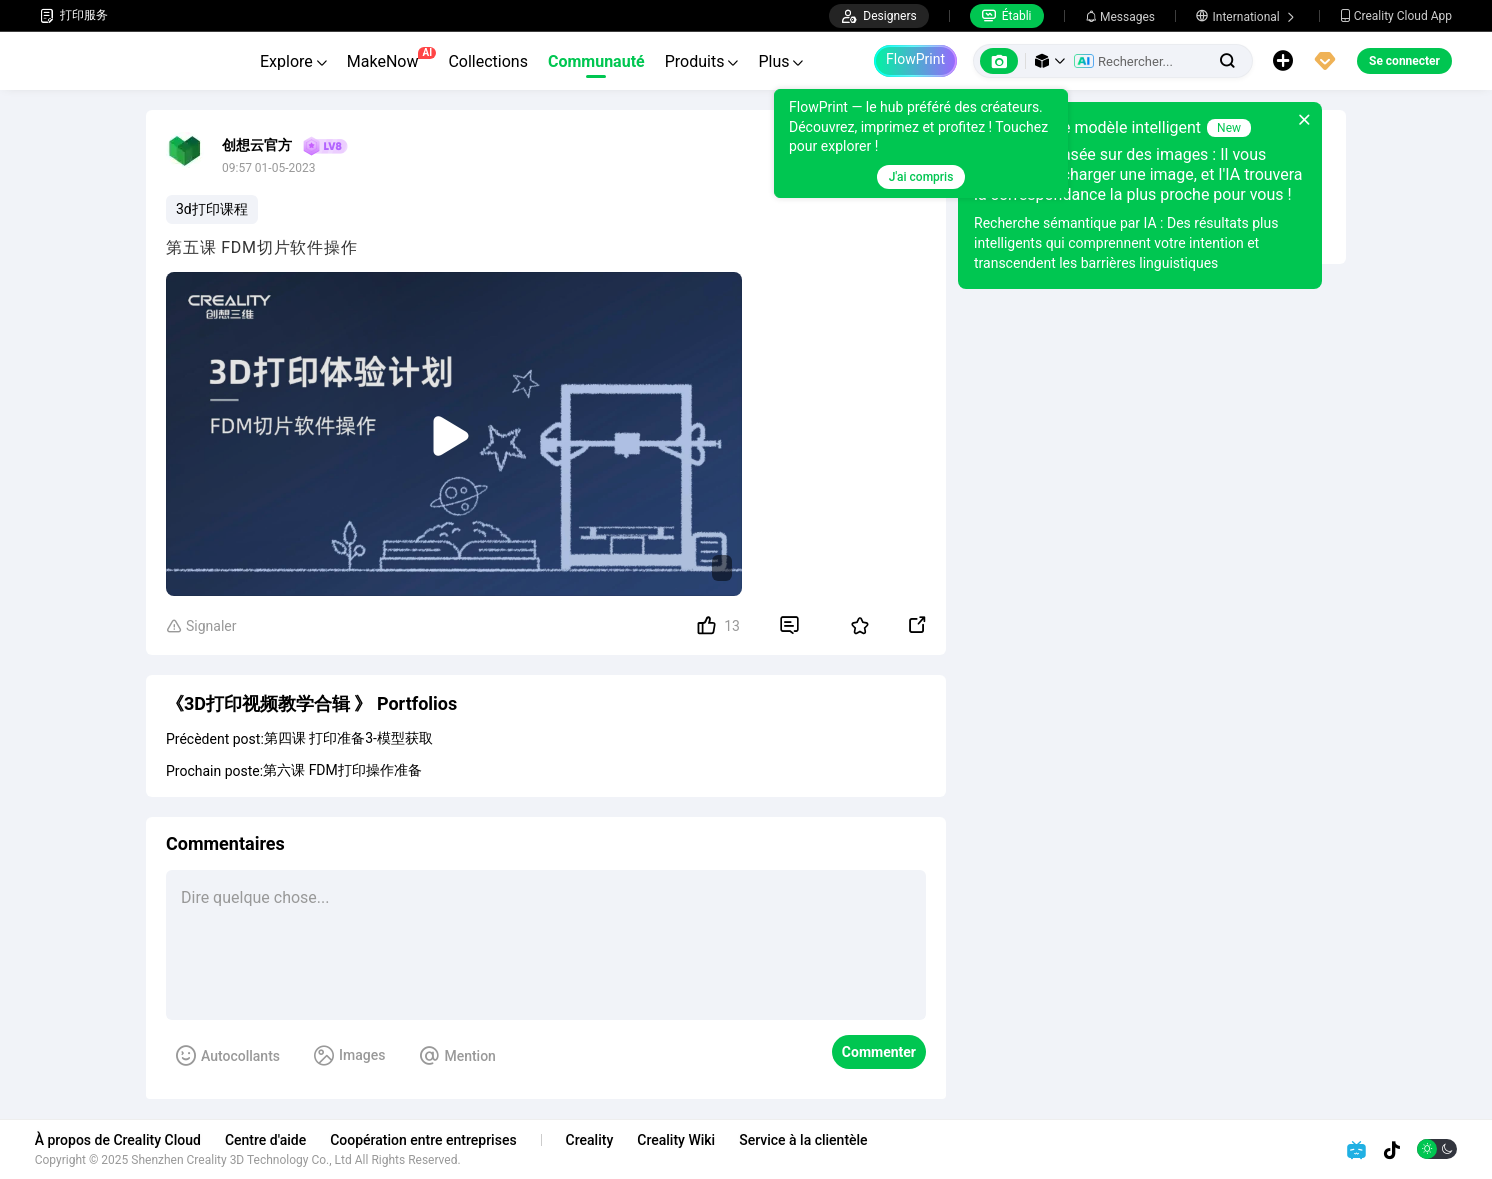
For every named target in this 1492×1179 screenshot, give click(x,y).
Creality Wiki (682, 1140)
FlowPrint (915, 59)
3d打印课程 (212, 209)
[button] (1050, 61)
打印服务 (74, 15)
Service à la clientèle (808, 1140)
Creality (595, 1140)
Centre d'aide (270, 1140)
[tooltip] (921, 143)
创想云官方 (257, 145)
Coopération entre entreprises (428, 1140)
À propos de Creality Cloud (123, 1140)
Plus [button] (780, 61)
